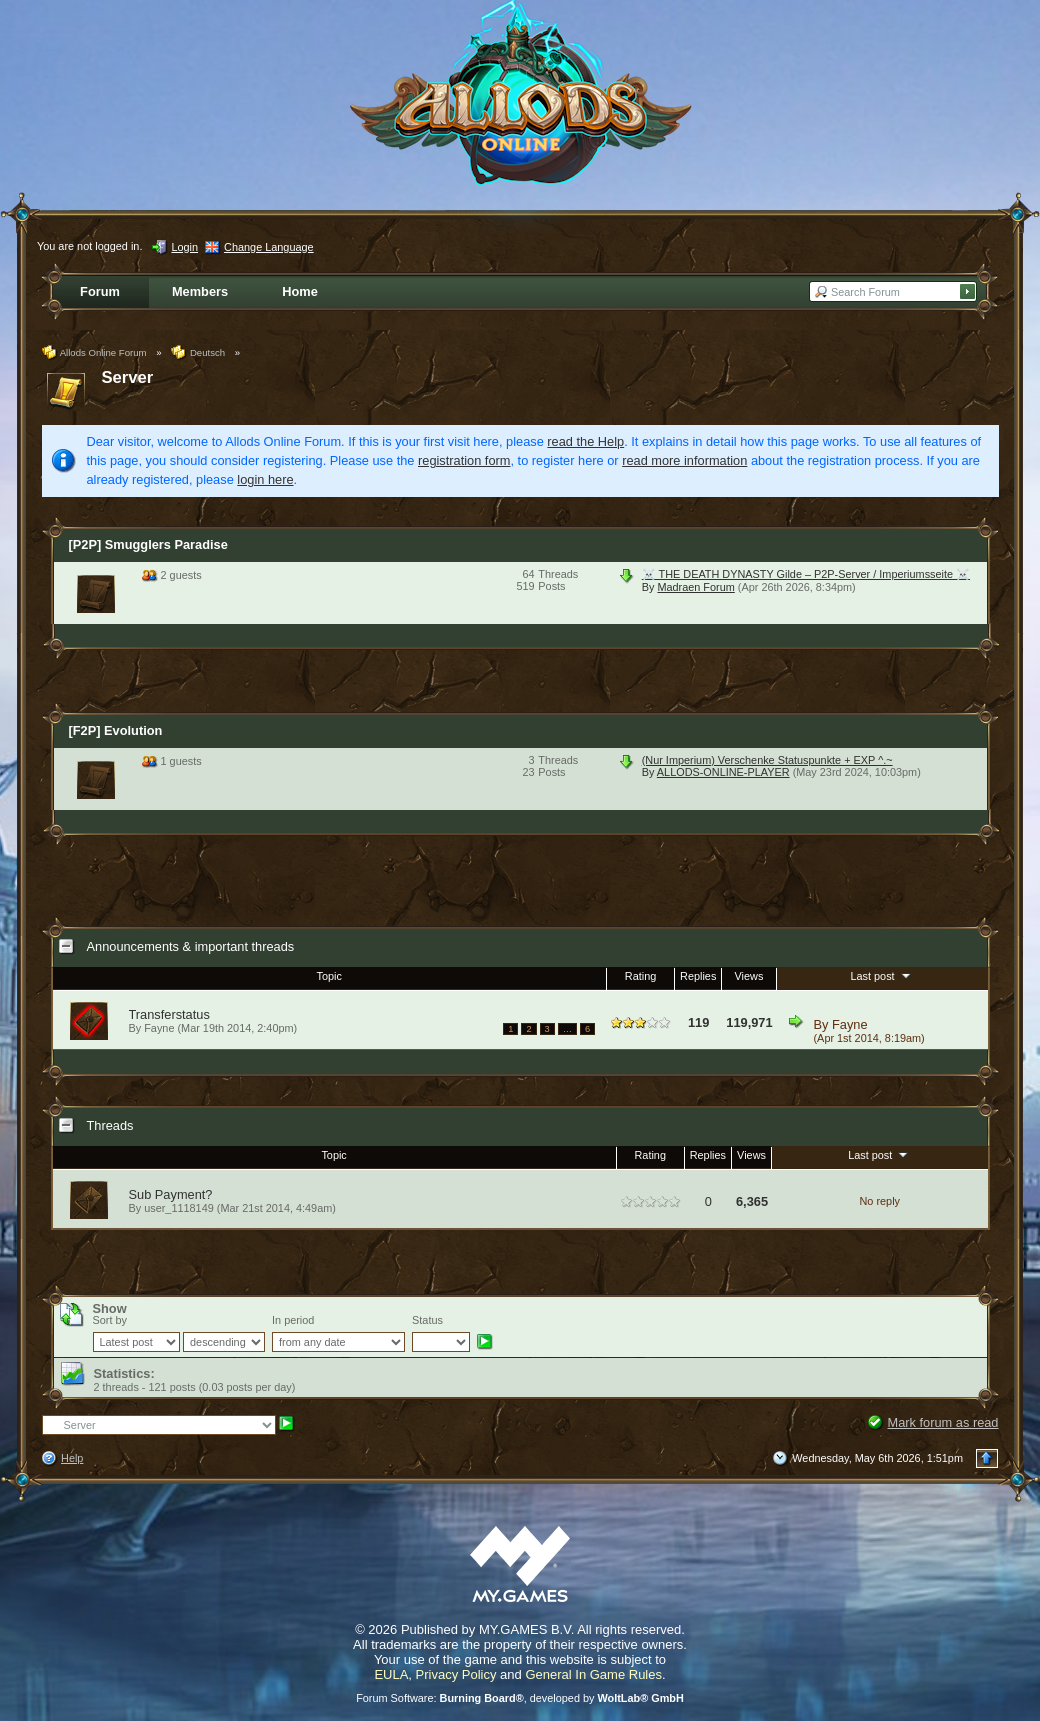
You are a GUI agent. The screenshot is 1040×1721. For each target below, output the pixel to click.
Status (427, 1320)
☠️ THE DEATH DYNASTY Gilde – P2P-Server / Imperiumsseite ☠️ (806, 574)
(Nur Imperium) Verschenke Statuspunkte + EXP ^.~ (767, 760)
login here (265, 479)
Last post (881, 975)
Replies (698, 976)
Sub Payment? (171, 1194)
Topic (329, 976)
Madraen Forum (695, 587)
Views (749, 976)
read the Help (585, 441)
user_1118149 (179, 1208)
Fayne (850, 1024)
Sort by (110, 1320)
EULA (391, 1674)
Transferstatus (169, 1014)
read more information (684, 460)
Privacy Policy (456, 1674)
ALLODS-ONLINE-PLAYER (723, 772)
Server (128, 377)
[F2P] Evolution (116, 730)
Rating (640, 976)
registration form (464, 460)
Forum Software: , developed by (520, 1698)
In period (293, 1320)
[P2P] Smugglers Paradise (148, 544)
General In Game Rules (593, 1674)
